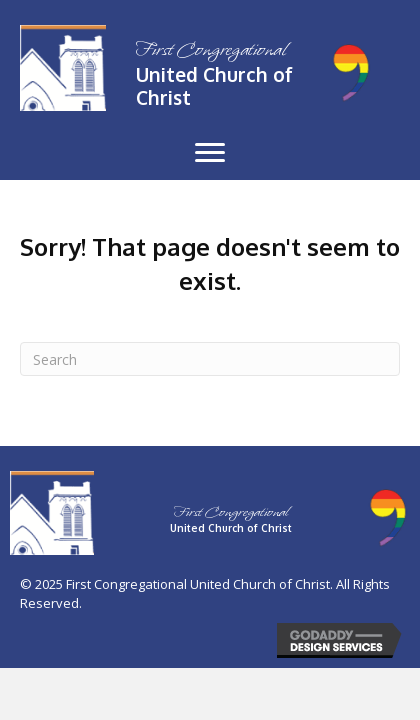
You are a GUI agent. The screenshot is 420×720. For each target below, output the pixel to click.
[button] (210, 153)
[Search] (210, 359)
